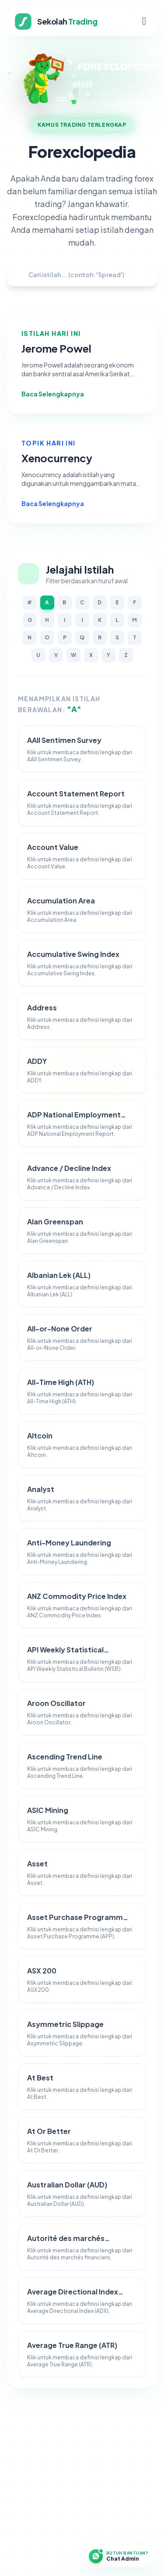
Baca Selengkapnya (57, 394)
